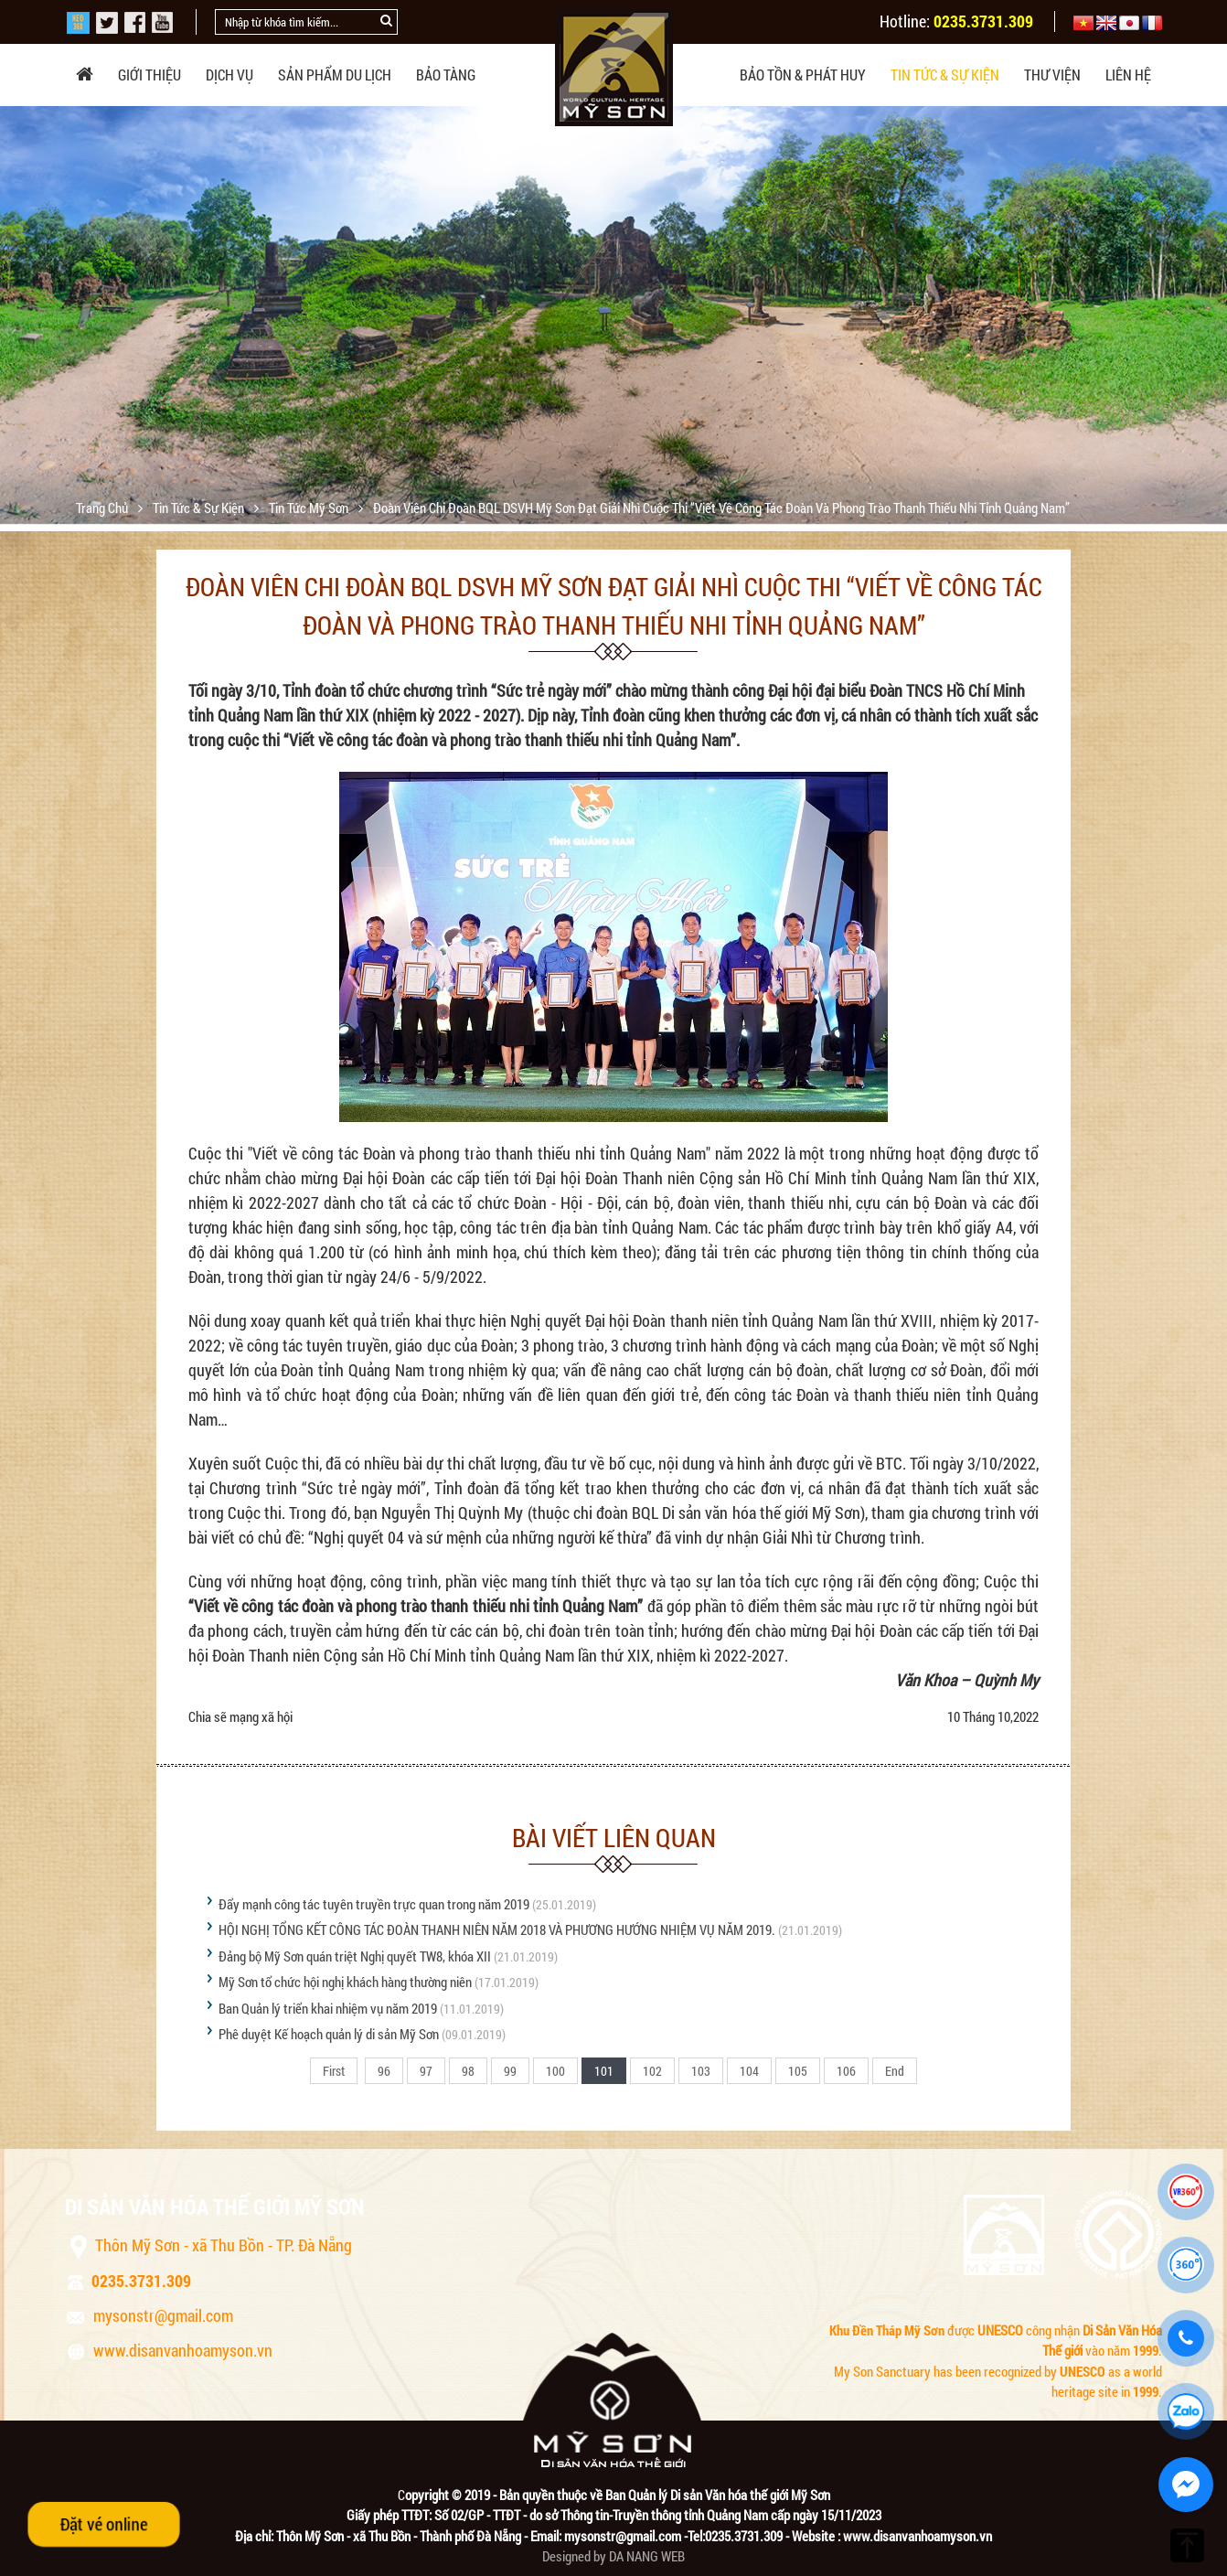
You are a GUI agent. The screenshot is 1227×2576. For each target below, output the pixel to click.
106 (846, 2070)
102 (652, 2070)
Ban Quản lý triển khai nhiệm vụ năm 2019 (328, 2008)
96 (384, 2070)
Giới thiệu (149, 74)
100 (555, 2070)
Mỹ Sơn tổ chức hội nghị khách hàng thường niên (345, 1981)
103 (700, 2070)
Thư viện (1052, 74)
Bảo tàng (445, 74)
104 (749, 2070)
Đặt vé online (104, 2524)
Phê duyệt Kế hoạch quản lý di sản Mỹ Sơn (329, 2034)
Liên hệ (1128, 74)
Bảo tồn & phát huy (803, 74)
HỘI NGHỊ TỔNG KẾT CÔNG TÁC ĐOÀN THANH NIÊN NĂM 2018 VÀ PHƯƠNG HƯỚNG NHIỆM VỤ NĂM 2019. (497, 1929)
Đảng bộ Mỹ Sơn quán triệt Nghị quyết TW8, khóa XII (355, 1956)
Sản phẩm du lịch (334, 74)
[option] (613, 315)
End (894, 2070)
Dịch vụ (229, 74)
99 (510, 2070)
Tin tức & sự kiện (945, 74)
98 (468, 2070)
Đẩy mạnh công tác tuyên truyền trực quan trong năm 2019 (374, 1904)
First (334, 2070)
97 (426, 2070)
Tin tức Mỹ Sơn (310, 507)
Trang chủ (103, 507)
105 (797, 2070)
